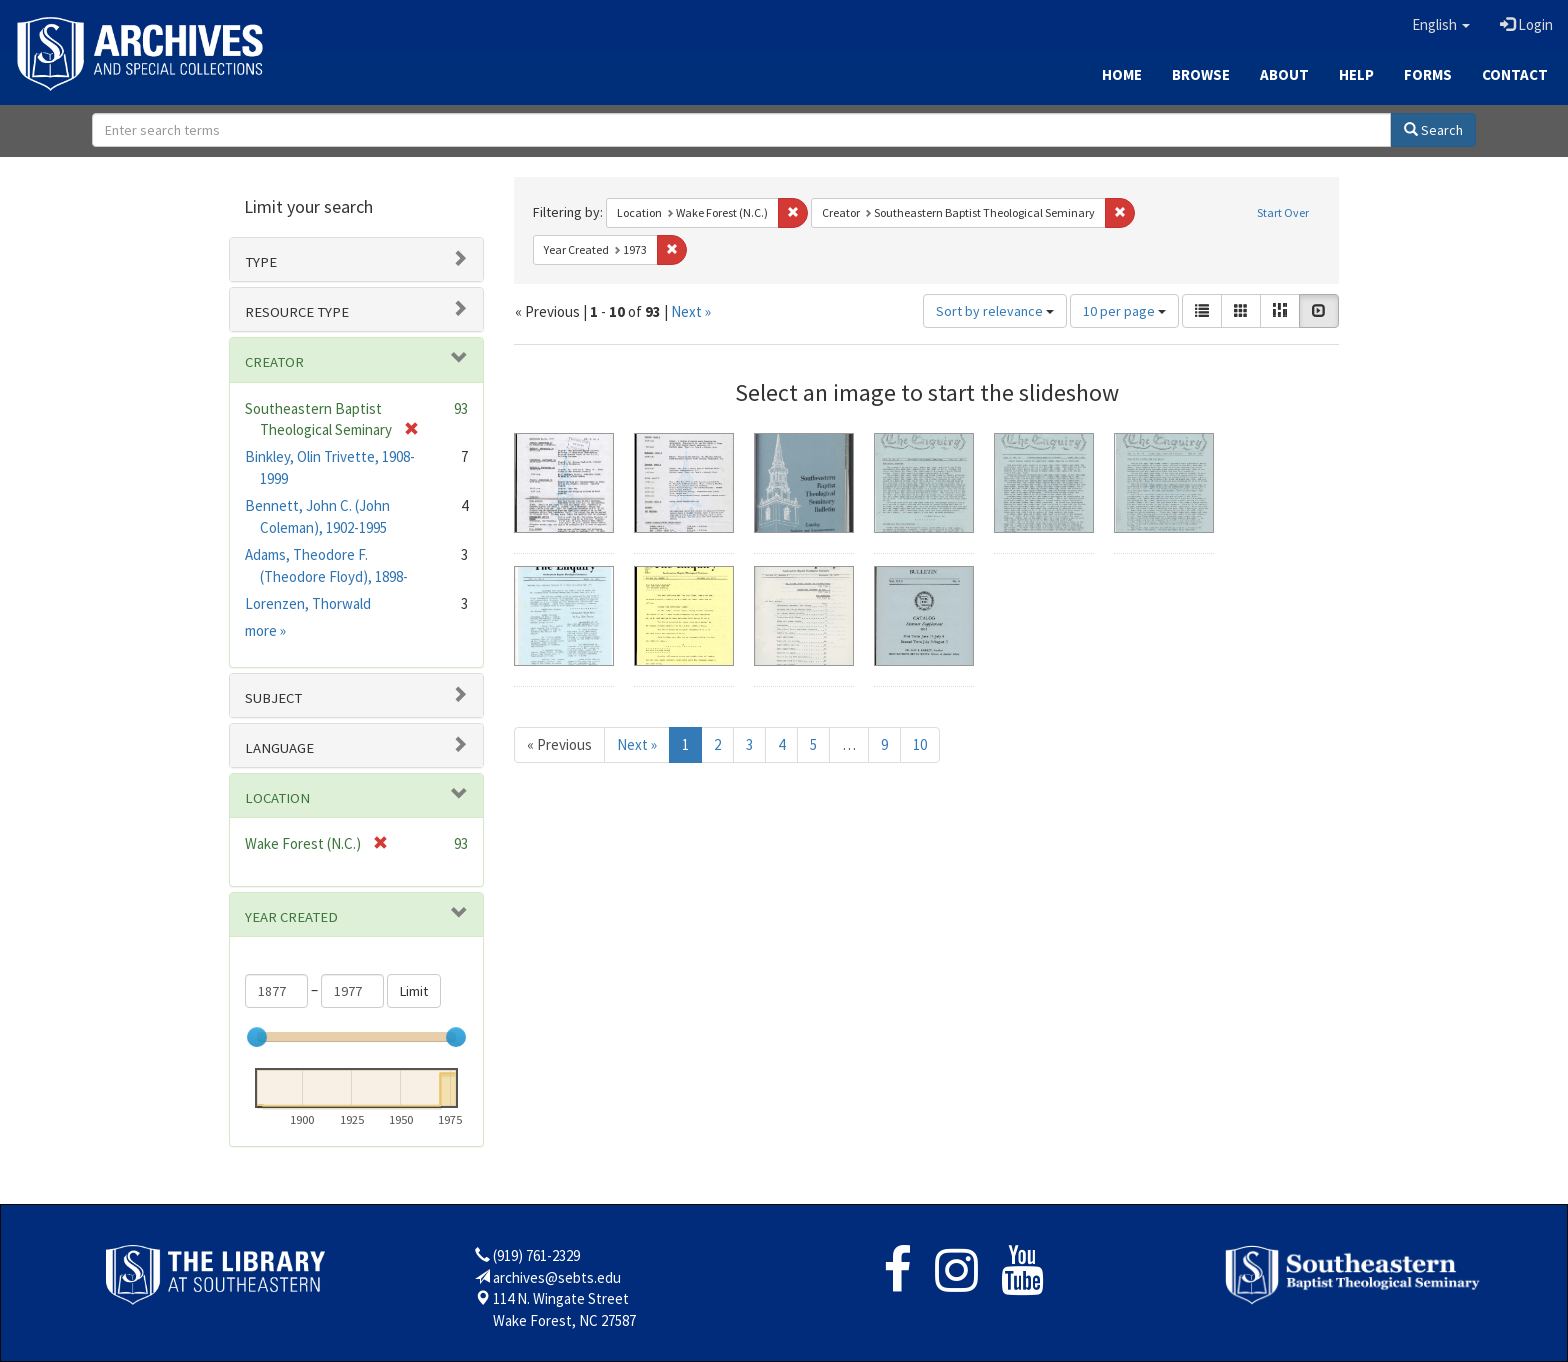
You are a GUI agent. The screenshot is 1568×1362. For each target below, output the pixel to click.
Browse (1201, 74)
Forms (1428, 74)
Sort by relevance (995, 311)
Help (1356, 74)
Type (261, 262)
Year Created (291, 917)
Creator (274, 362)
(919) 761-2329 (536, 1255)
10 (920, 744)
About (1284, 74)
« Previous (559, 744)
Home (1122, 74)
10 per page (1124, 311)
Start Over (1283, 212)
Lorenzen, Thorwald (308, 603)
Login (1526, 24)
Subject (273, 698)
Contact (1515, 74)
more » (265, 630)
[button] (1441, 25)
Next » (691, 311)
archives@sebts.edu (557, 1277)
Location (277, 798)
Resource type (297, 312)
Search (1433, 130)
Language (279, 748)
